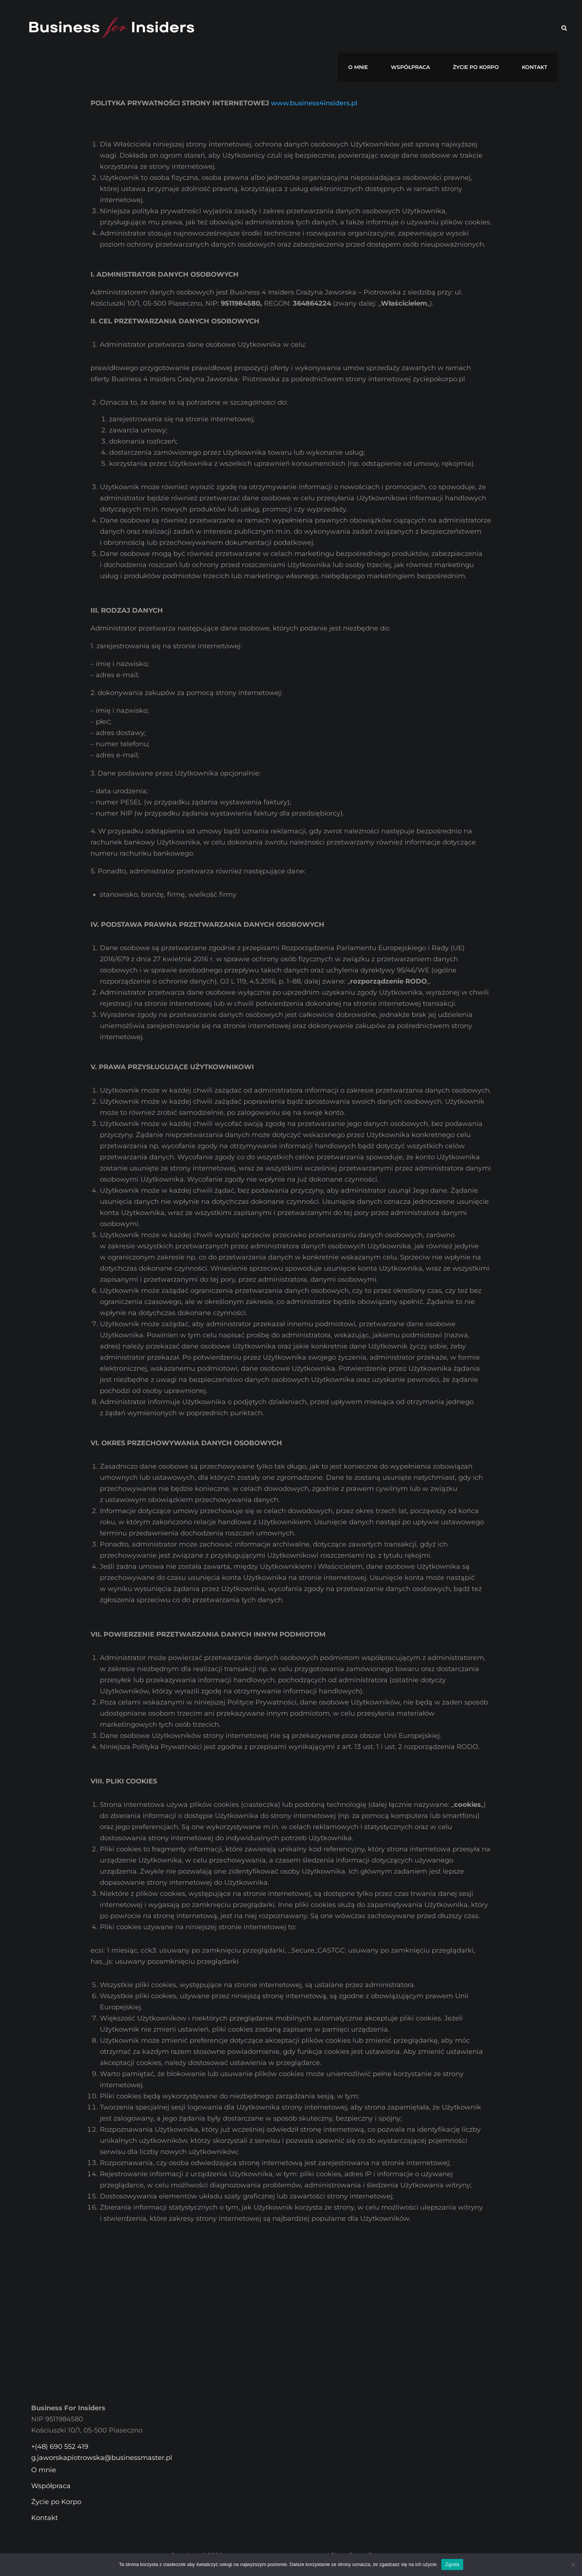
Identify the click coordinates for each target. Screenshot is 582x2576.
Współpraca (425, 27)
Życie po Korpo (485, 27)
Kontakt (537, 27)
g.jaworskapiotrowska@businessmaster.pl (101, 2458)
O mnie (380, 27)
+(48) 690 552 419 (59, 2446)
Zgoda (452, 2564)
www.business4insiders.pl (314, 103)
